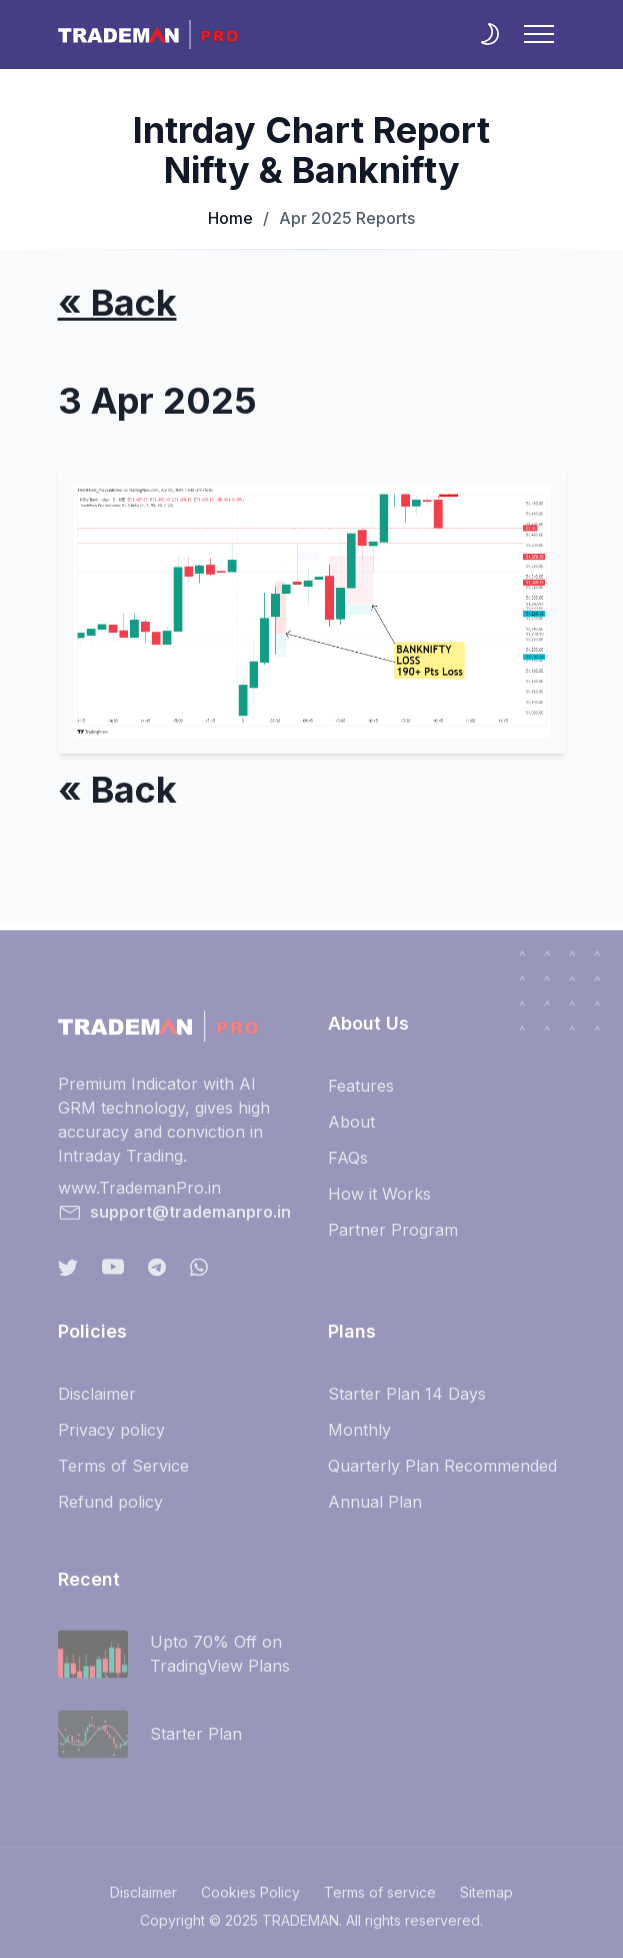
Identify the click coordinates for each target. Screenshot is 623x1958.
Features (361, 1094)
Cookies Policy (250, 1900)
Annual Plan (375, 1510)
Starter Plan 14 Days (407, 1402)
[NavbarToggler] (539, 34)
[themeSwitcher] (490, 34)
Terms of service (380, 1900)
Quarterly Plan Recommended (442, 1474)
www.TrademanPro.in (139, 1196)
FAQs (348, 1166)
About (351, 1130)
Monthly (359, 1438)
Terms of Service (123, 1474)
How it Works (379, 1202)
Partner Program (393, 1238)
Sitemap (486, 1900)
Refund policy (110, 1510)
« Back (117, 305)
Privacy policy (111, 1438)
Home (230, 218)
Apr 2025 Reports (339, 218)
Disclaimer (97, 1402)
